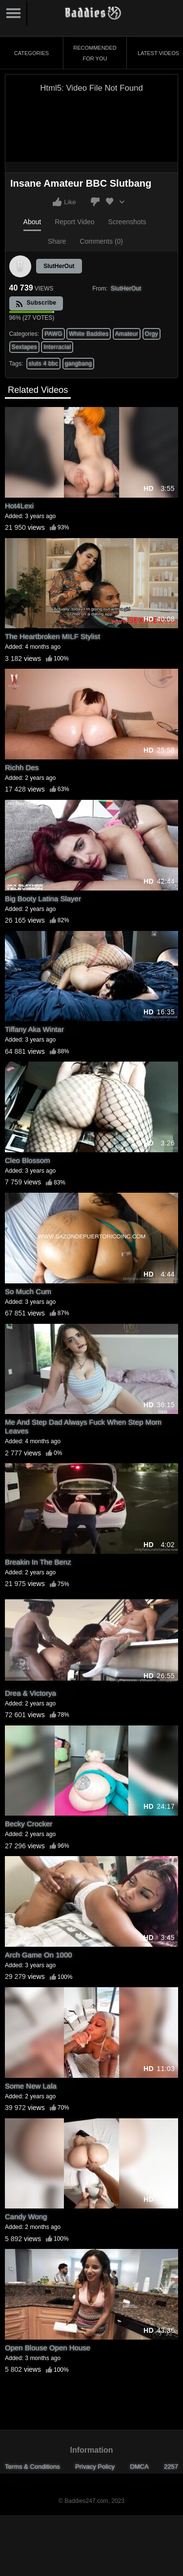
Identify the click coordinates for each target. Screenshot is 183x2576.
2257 (171, 2466)
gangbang (78, 363)
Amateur (126, 333)
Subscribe (36, 303)
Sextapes (24, 347)
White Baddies (88, 333)
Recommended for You (95, 53)
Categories (31, 53)
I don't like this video (95, 201)
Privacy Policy (95, 2466)
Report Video (74, 222)
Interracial (57, 347)
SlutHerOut (58, 266)
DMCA (139, 2466)
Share (57, 241)
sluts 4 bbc (44, 363)
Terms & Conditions (32, 2466)
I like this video (57, 201)
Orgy (151, 333)
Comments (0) (101, 241)
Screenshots (127, 222)
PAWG (53, 333)
